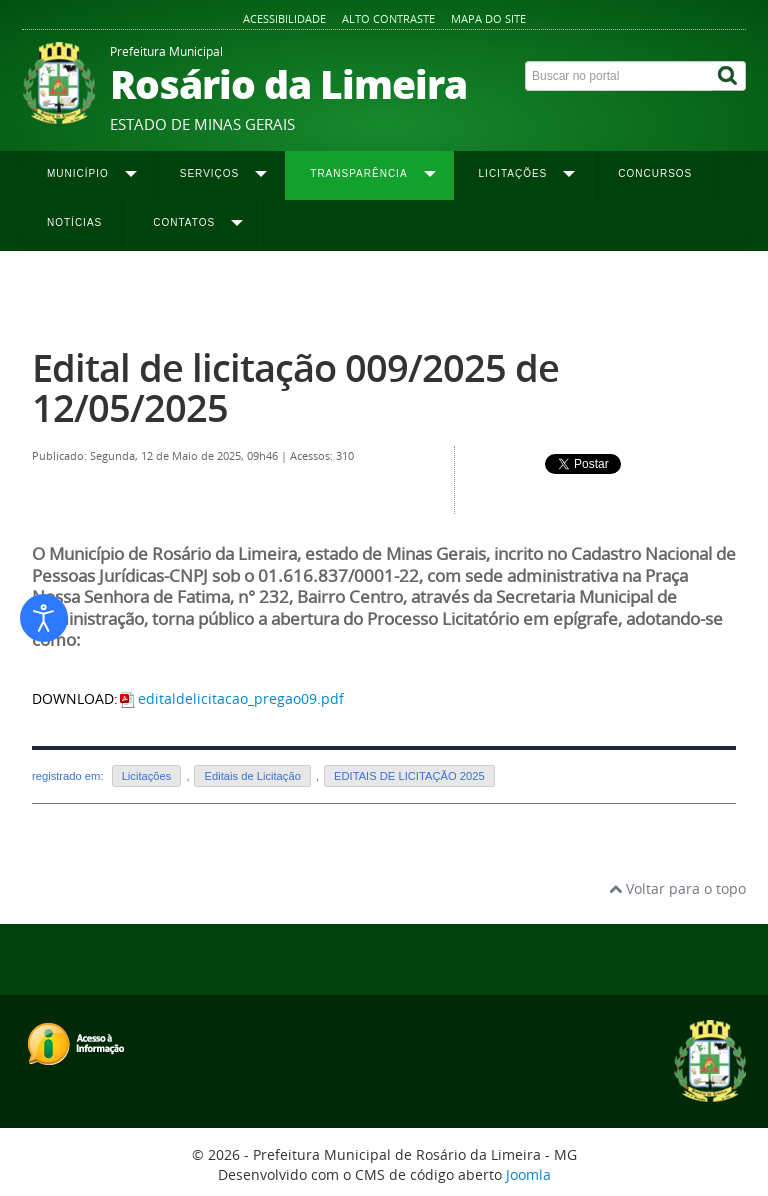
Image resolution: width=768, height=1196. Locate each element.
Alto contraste (388, 18)
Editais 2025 (375, 291)
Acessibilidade (284, 18)
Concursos (655, 173)
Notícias (74, 222)
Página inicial (69, 291)
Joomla (528, 1174)
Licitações (147, 776)
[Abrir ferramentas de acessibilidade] (44, 618)
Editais (310, 291)
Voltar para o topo (677, 888)
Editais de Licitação (252, 776)
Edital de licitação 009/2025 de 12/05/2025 (295, 387)
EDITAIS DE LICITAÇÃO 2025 (409, 776)
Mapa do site (488, 18)
